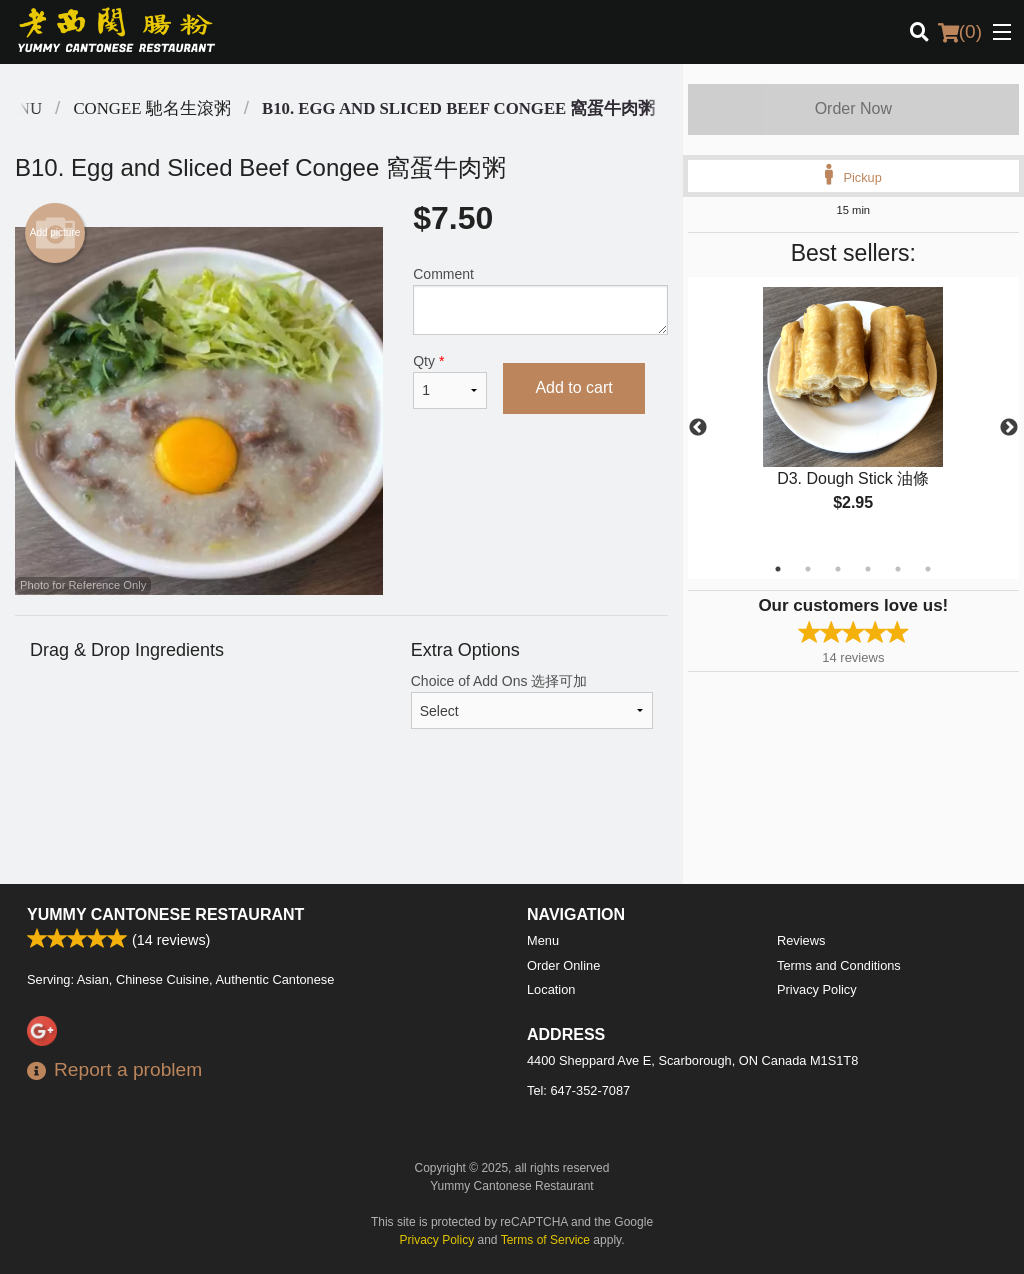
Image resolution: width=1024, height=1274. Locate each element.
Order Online (563, 965)
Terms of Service (545, 1240)
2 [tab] (808, 569)
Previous (698, 428)
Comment (540, 300)
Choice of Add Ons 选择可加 (532, 701)
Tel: (578, 1090)
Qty (450, 381)
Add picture (55, 233)
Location (551, 989)
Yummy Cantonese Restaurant (165, 914)
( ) (960, 32)
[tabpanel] (853, 416)
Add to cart (573, 387)
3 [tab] (838, 569)
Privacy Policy (817, 989)
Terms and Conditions (839, 965)
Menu (543, 940)
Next (1009, 428)
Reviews (801, 940)
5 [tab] (898, 569)
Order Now (853, 108)
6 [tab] (928, 569)
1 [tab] (778, 569)
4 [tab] (868, 569)
